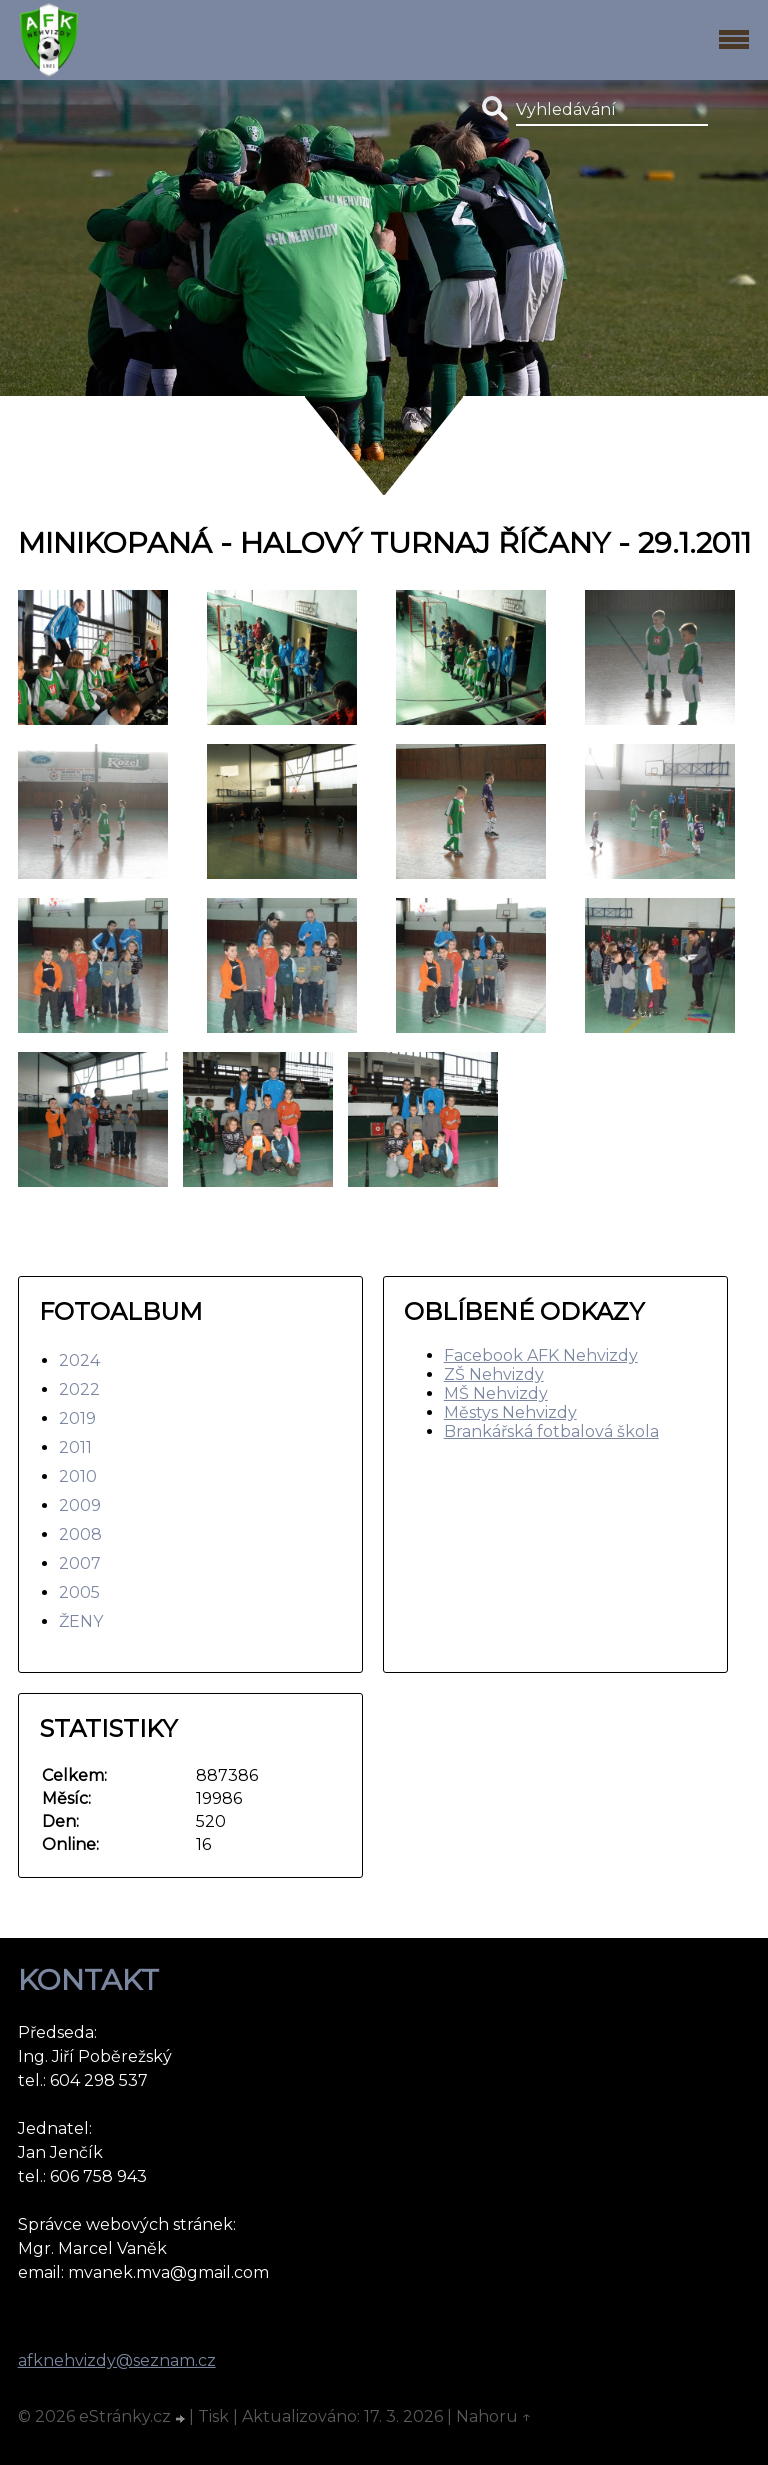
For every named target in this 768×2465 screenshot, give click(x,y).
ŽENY (81, 1621)
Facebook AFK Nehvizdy (541, 1355)
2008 (80, 1534)
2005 (79, 1592)
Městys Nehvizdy (510, 1412)
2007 (80, 1563)
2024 (79, 1360)
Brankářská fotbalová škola (551, 1431)
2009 (80, 1505)
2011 (75, 1447)
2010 (78, 1476)
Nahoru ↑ (494, 2416)
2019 (77, 1418)
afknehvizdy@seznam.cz (117, 2360)
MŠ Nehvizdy (496, 1393)
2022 (79, 1389)
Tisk (213, 2416)
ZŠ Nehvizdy (494, 1374)
